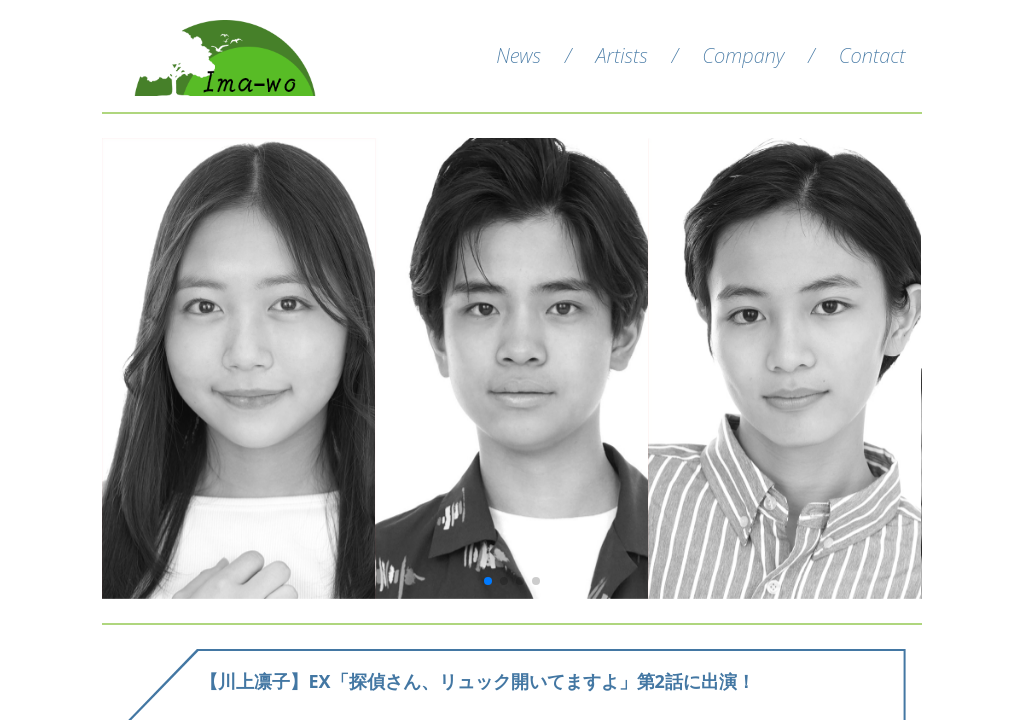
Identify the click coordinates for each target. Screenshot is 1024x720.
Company (743, 55)
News (518, 55)
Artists (621, 55)
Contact (872, 55)
